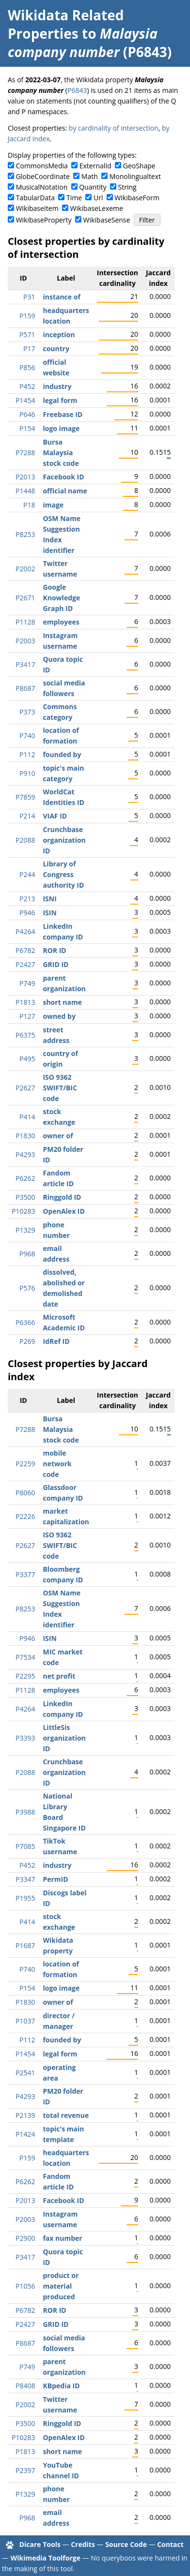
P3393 (25, 1737)
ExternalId (95, 165)
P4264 (25, 931)
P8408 (25, 2385)
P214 (27, 815)
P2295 (25, 1676)
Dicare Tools (40, 2544)
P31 (29, 296)
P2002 (25, 568)
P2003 (25, 640)
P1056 (25, 2286)
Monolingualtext (135, 176)
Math (89, 176)
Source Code (126, 2544)
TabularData (35, 197)
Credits (83, 2544)
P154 (27, 428)
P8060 (25, 1492)
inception (59, 334)
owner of (58, 1135)
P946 (27, 912)
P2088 (25, 840)
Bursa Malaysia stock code (61, 452)
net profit (59, 1676)
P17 (29, 348)
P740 (27, 735)
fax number (62, 2238)
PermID (55, 1879)
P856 (27, 367)
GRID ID (55, 964)
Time (74, 197)
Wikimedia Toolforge (45, 2557)
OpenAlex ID (63, 1211)
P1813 (25, 1002)
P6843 (77, 90)
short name (62, 1002)
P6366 (25, 1322)
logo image (61, 428)
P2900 (25, 2238)
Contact (170, 2544)
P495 (27, 1058)
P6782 (25, 950)
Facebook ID (63, 476)
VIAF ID (55, 815)
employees (61, 621)
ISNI (49, 898)
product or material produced (61, 2286)
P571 (27, 334)
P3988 (25, 1812)
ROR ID (54, 950)
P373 (27, 711)
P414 (27, 1116)
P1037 (25, 2020)
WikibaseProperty (44, 219)
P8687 (25, 688)
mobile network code (57, 1463)
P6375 (25, 1035)
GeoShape (139, 165)
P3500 (25, 1197)
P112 (27, 754)
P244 (27, 874)
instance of (61, 296)
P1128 (25, 621)
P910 (27, 773)
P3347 (25, 1879)
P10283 (23, 1211)
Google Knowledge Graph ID (61, 597)
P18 (29, 504)
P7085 (25, 1846)
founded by (62, 754)
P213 (27, 898)
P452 (27, 386)
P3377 (25, 1574)
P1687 (25, 1945)
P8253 (25, 534)
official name (65, 490)
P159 (27, 315)
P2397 (25, 2470)
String (127, 187)
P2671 (25, 597)
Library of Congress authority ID (63, 874)
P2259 (25, 1463)
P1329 (25, 1230)
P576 (27, 1288)
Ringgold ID (62, 1197)
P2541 (25, 2072)
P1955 (25, 1898)
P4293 (25, 1154)
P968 (27, 1253)
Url (98, 197)
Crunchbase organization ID (64, 840)
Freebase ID (62, 414)
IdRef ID (56, 1341)
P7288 (25, 452)
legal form (60, 400)
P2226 (25, 1516)
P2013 (25, 476)
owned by (59, 1016)
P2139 (25, 2115)
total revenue (66, 2115)
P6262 (25, 1178)
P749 (27, 983)
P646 (27, 414)
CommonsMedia (42, 165)
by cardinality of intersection (113, 128)
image (53, 504)
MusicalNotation (42, 187)
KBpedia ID (61, 2385)
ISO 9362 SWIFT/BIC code (60, 1087)
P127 (27, 1016)
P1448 (25, 490)
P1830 (25, 1135)
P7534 (25, 1657)
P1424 (25, 2134)
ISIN (49, 912)
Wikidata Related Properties (66, 24)
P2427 (25, 964)
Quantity (92, 187)
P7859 (25, 797)
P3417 (25, 664)
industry (57, 386)
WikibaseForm (136, 197)
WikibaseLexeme (96, 208)
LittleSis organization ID (64, 1738)
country (56, 348)
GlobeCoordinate (43, 176)
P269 (27, 1341)
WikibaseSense (106, 219)
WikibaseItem (37, 208)
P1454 (25, 400)
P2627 (25, 1087)
